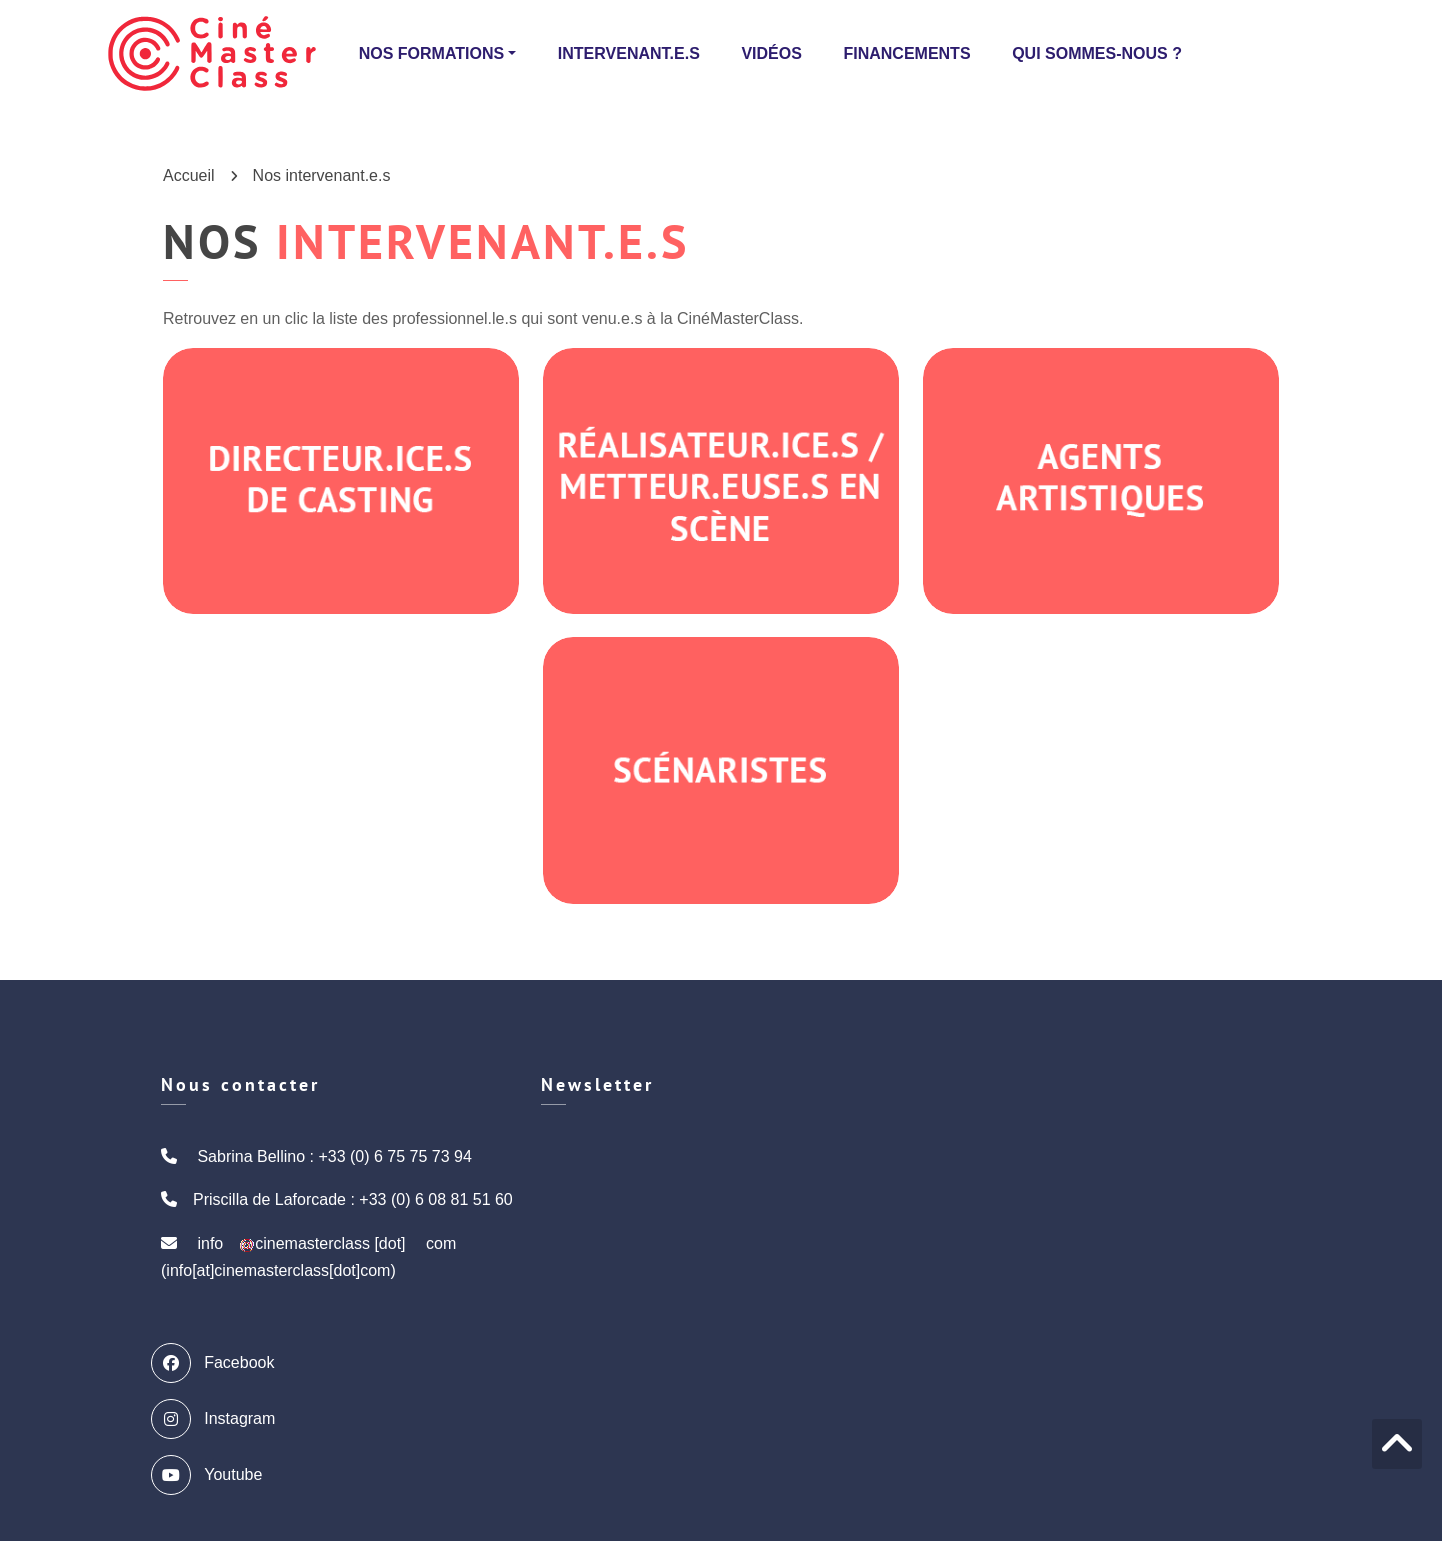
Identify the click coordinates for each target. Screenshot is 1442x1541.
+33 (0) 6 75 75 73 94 (394, 1156)
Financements (906, 53)
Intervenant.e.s (629, 53)
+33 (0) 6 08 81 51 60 (435, 1199)
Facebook (217, 1363)
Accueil (189, 175)
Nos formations (431, 53)
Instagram (218, 1419)
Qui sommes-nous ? (1097, 53)
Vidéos (771, 53)
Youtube (211, 1475)
